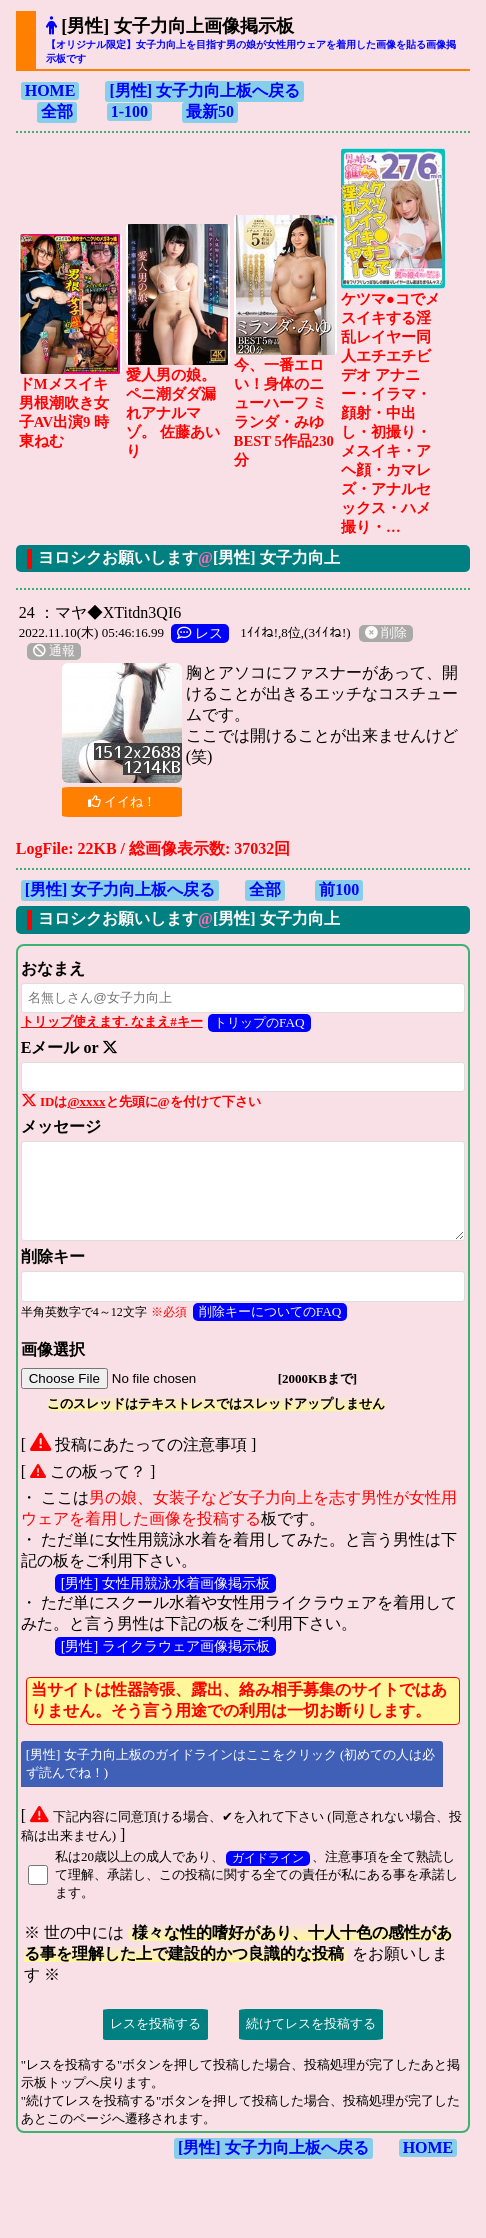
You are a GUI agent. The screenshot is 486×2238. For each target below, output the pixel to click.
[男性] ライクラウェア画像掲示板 (165, 1646)
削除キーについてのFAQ (270, 1311)
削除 (386, 633)
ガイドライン (268, 1858)
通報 (54, 651)
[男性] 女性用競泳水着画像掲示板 (165, 1583)
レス (200, 633)
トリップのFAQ (259, 1022)
